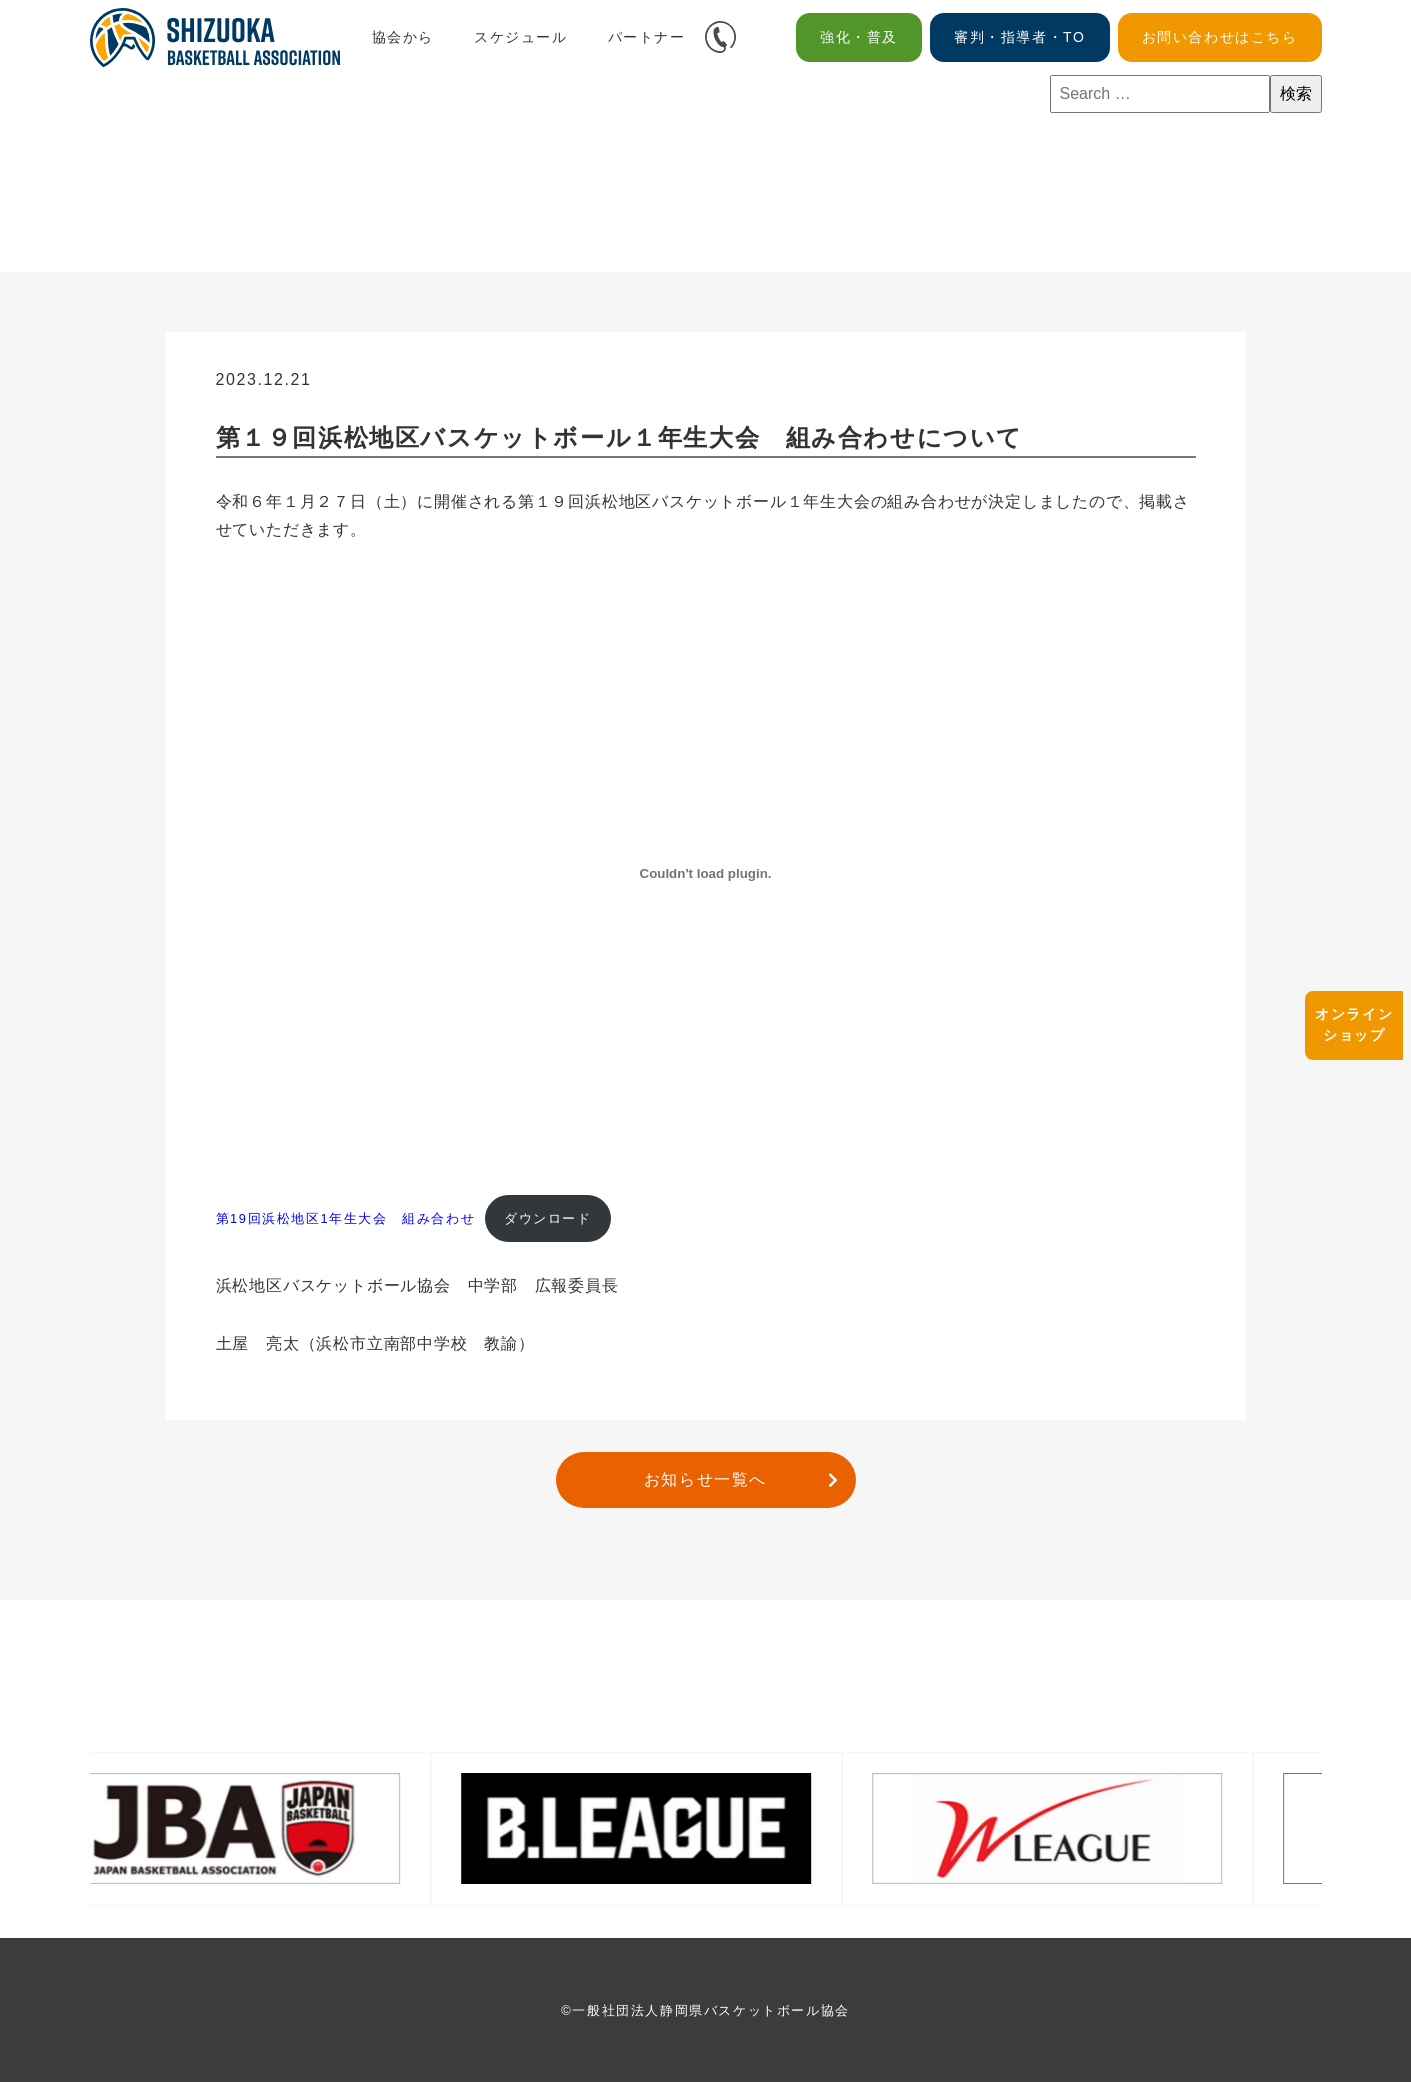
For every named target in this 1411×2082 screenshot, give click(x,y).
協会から (403, 37)
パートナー (647, 37)
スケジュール (521, 37)
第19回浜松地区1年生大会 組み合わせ (346, 1218)
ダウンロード (548, 1218)
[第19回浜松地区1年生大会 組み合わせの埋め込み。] (706, 874)
